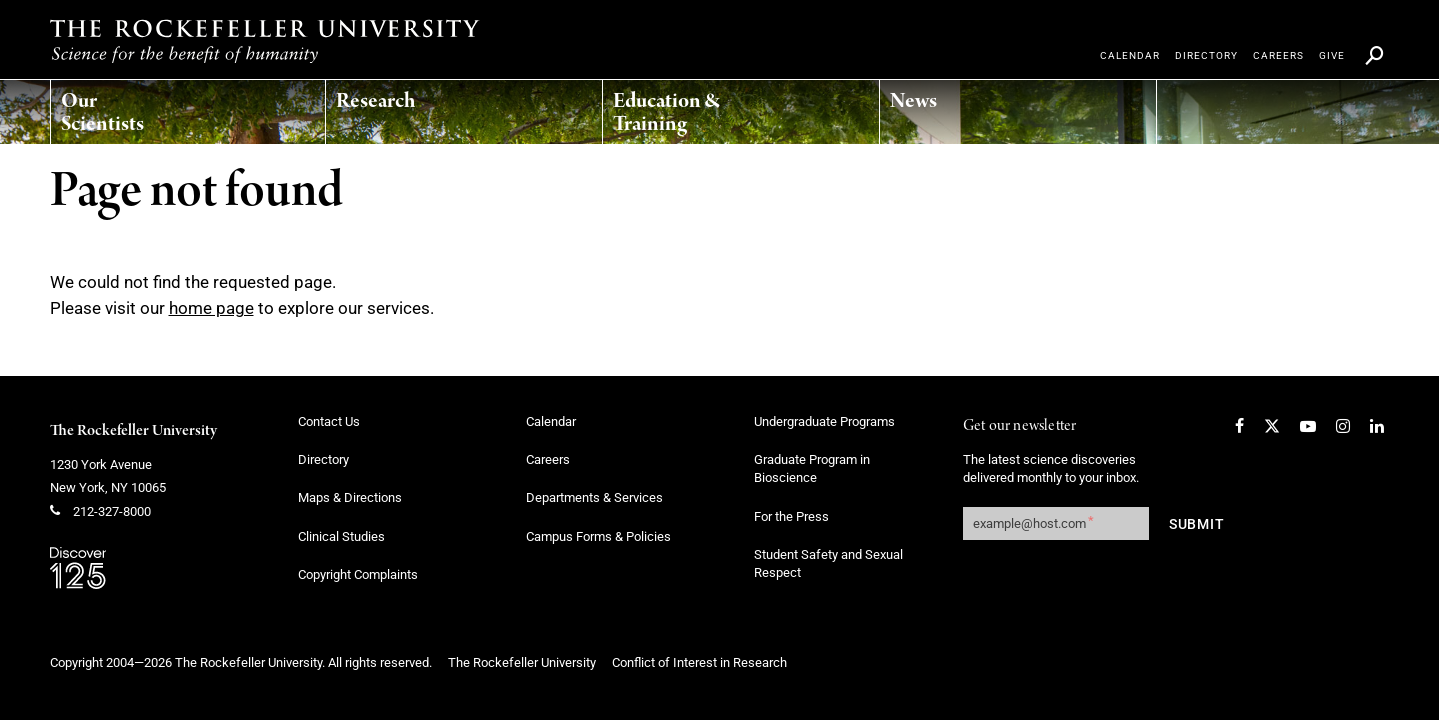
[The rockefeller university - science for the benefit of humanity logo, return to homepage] (265, 41)
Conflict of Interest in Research (699, 662)
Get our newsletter (1020, 426)
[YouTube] (1308, 426)
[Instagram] (1343, 426)
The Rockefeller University (133, 431)
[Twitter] (1272, 426)
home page (211, 308)
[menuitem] (145, 107)
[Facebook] (1239, 426)
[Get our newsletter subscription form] (1056, 523)
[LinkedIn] (1377, 426)
